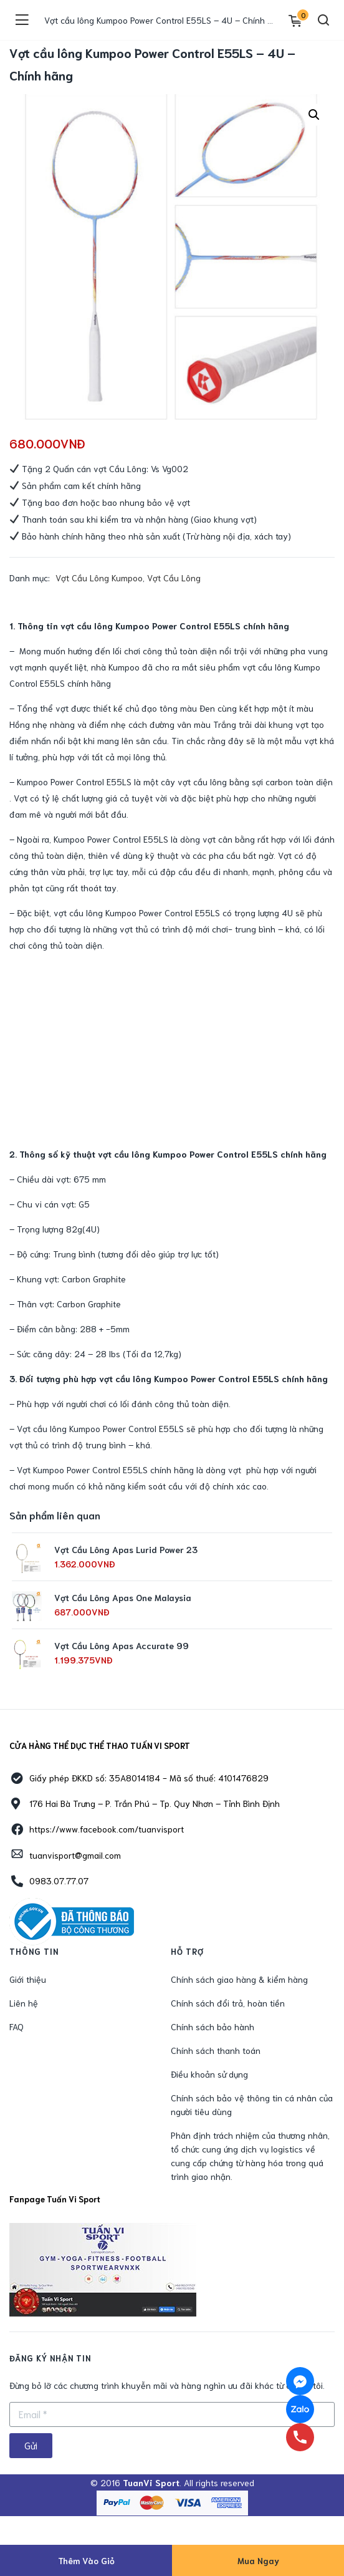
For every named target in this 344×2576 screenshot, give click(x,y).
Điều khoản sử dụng (209, 2074)
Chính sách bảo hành (212, 2026)
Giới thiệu (27, 1979)
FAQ (16, 2026)
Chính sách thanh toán (215, 2050)
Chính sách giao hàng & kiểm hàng (239, 1979)
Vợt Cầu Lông (174, 577)
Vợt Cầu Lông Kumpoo (99, 577)
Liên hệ (23, 2002)
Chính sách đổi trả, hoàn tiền (228, 2002)
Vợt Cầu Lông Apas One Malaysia (122, 1597)
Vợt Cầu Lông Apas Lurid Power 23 (126, 1549)
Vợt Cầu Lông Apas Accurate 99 (121, 1645)
